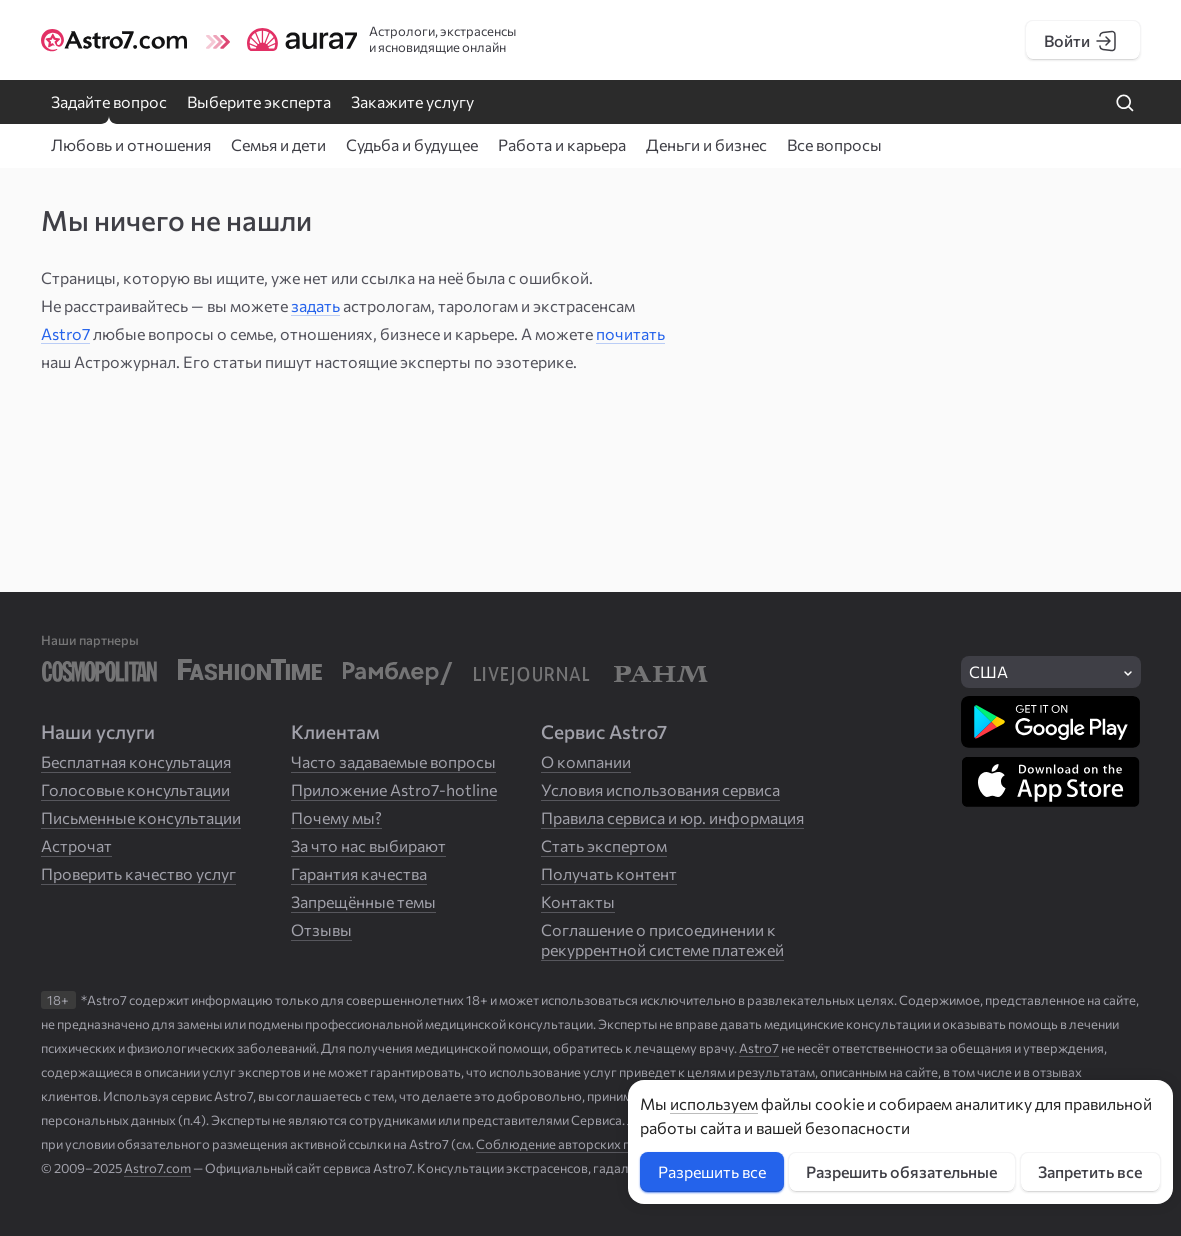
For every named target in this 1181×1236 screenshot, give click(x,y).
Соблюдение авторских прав (564, 1144)
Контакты (578, 901)
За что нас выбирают (368, 845)
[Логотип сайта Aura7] (286, 40)
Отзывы (321, 929)
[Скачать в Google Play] (1050, 722)
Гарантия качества (359, 873)
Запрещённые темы (363, 901)
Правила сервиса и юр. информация (672, 817)
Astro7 (65, 333)
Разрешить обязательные (901, 1171)
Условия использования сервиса (660, 789)
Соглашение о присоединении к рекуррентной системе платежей (662, 939)
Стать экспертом (604, 845)
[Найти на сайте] (1125, 104)
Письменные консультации (141, 817)
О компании (586, 761)
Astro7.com (157, 1168)
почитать (630, 333)
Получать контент (609, 873)
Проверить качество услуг (138, 873)
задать (315, 305)
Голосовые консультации (135, 789)
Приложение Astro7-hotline (394, 789)
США (988, 671)
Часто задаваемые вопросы (393, 761)
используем (714, 1103)
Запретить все (1090, 1171)
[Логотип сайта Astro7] (120, 40)
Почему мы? (336, 817)
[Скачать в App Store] (1050, 782)
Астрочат (76, 845)
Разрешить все (712, 1171)
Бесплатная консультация (136, 761)
